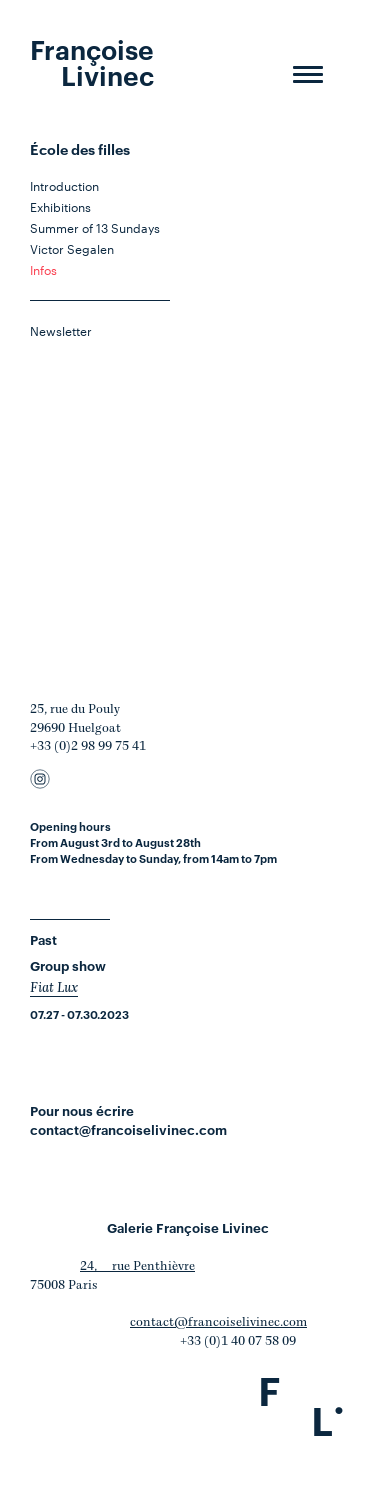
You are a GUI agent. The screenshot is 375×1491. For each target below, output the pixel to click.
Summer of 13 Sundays (95, 227)
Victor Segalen (72, 248)
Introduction (64, 185)
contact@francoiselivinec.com (128, 1129)
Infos (43, 269)
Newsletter (61, 330)
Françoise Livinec (92, 61)
